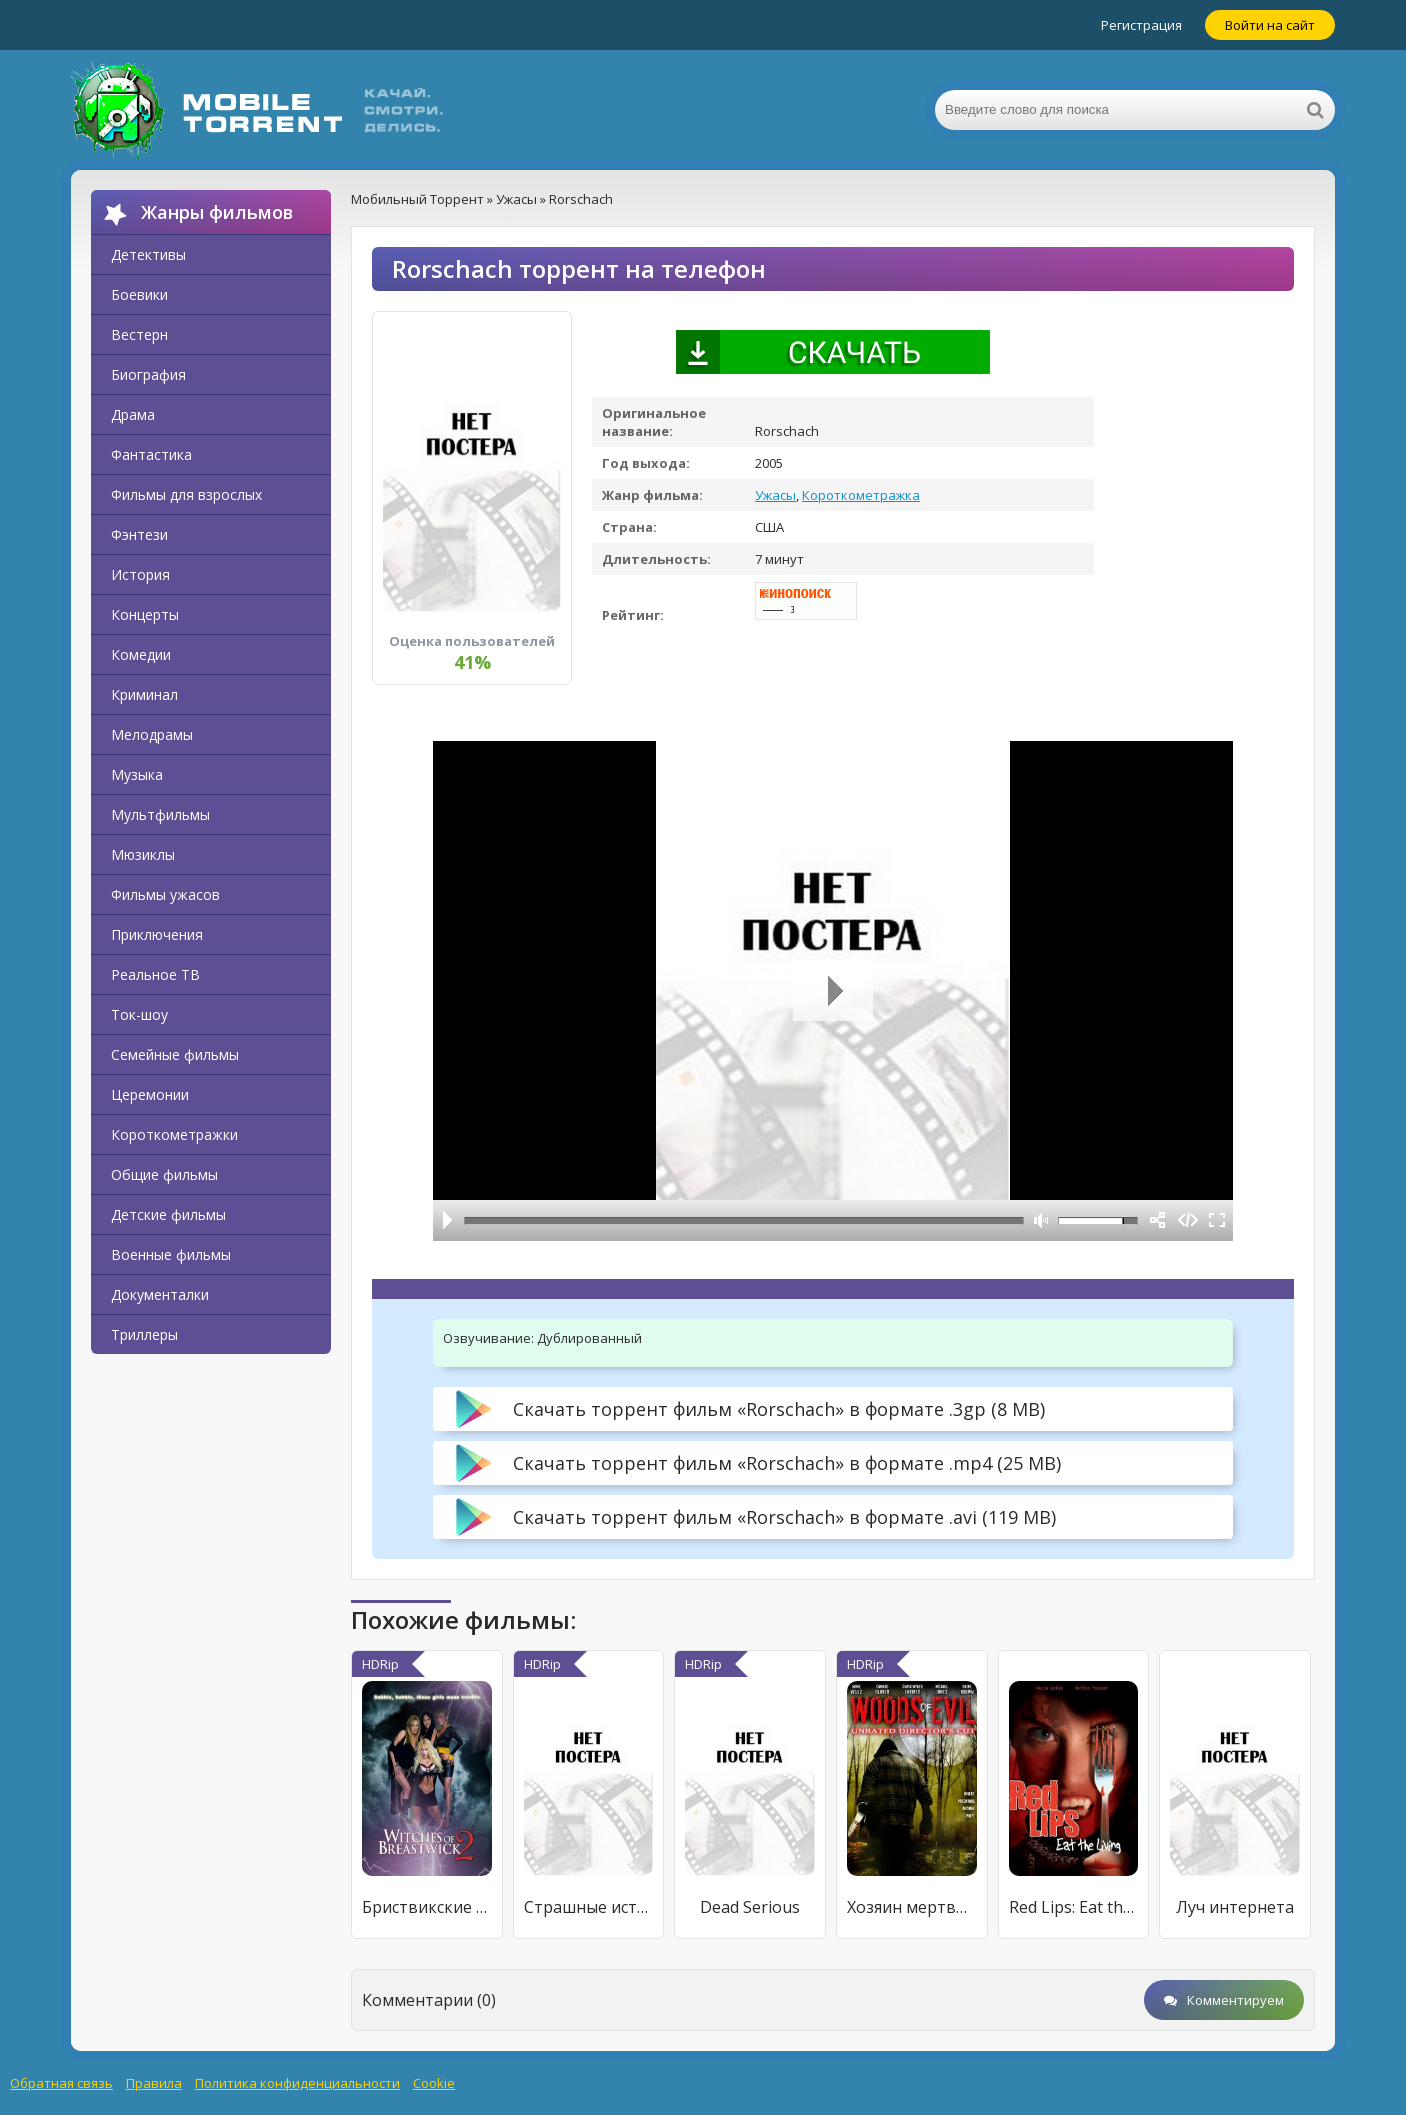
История (140, 574)
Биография (148, 374)
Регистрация (1141, 25)
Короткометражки (174, 1134)
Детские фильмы (168, 1214)
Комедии (141, 654)
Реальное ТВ (155, 974)
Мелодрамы (152, 734)
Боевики (139, 294)
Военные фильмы (171, 1254)
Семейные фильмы (175, 1054)
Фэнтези (139, 534)
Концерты (145, 614)
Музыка (137, 774)
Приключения (157, 934)
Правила (154, 2083)
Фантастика (151, 454)
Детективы (148, 254)
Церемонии (150, 1094)
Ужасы (775, 495)
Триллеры (144, 1334)
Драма (133, 414)
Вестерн (139, 334)
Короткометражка (861, 495)
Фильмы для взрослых (186, 494)
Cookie (434, 2083)
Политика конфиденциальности (297, 2083)
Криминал (144, 694)
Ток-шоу (139, 1014)
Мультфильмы (160, 814)
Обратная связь (61, 2083)
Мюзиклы (143, 854)
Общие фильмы (164, 1174)
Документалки (160, 1294)
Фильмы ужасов (165, 894)
